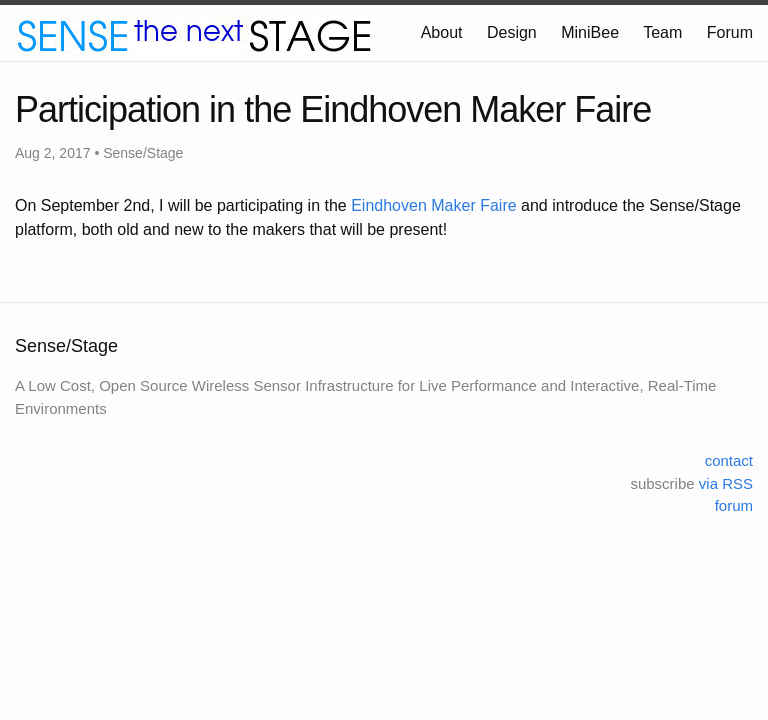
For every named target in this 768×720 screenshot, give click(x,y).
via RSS (726, 483)
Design (512, 32)
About (442, 32)
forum (734, 505)
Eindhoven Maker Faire (433, 205)
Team (662, 32)
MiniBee (590, 32)
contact (729, 460)
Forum (730, 32)
